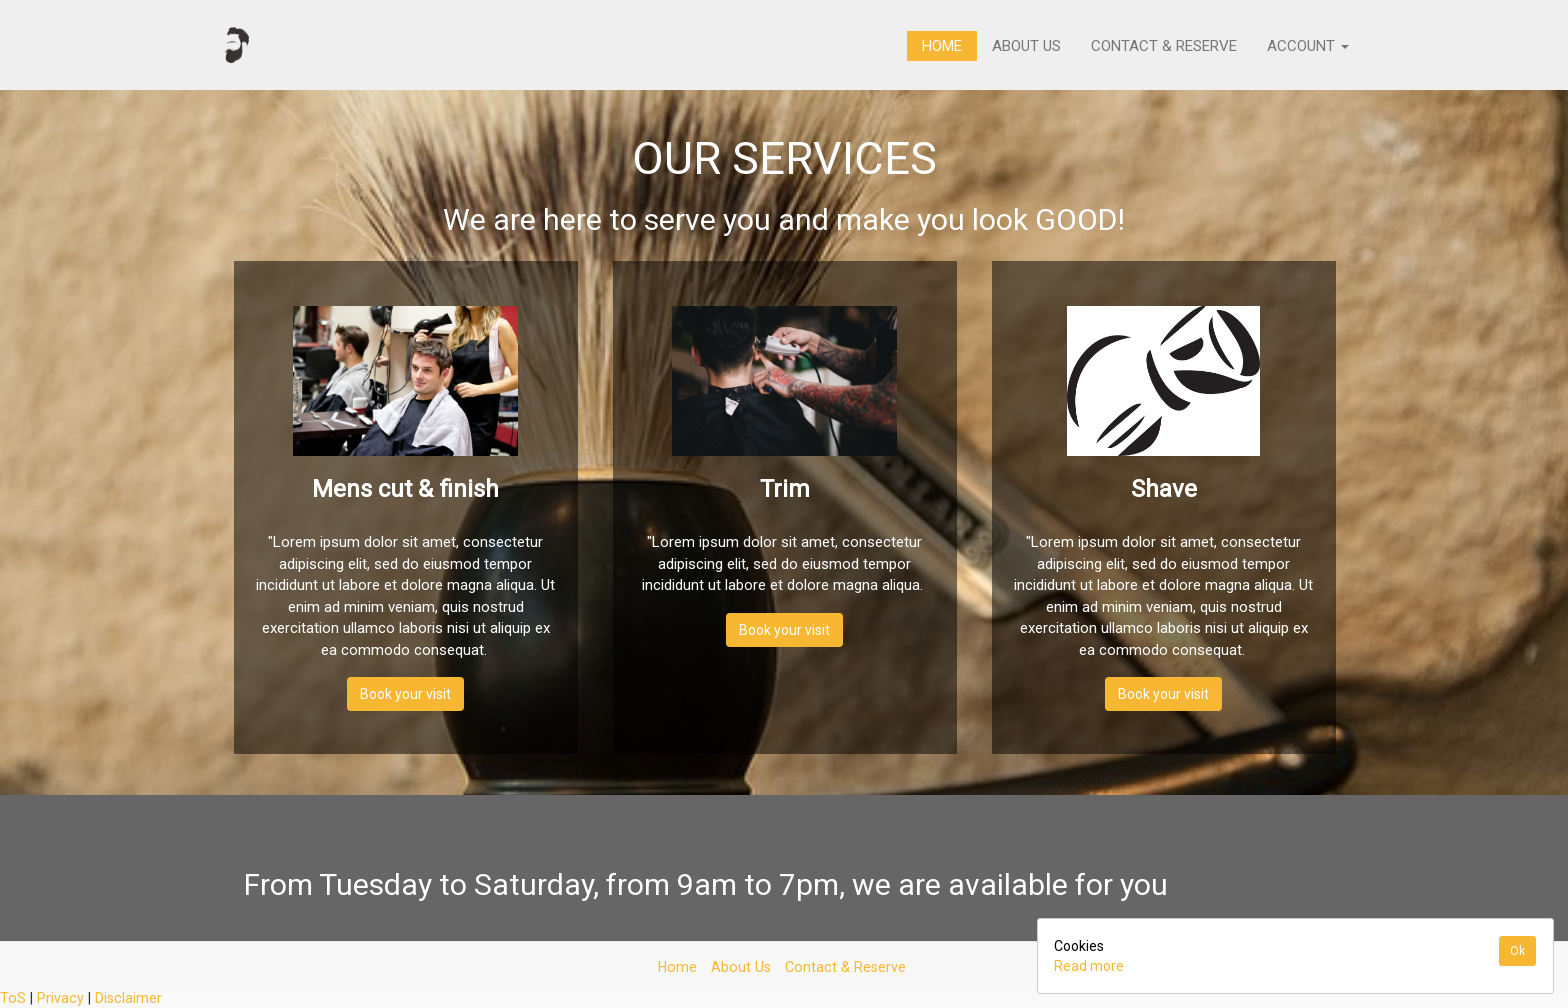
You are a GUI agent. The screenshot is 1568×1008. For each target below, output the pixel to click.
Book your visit (405, 694)
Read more (1089, 966)
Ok (1517, 951)
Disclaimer (128, 998)
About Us (1026, 46)
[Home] (237, 45)
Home (942, 46)
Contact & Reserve (1164, 46)
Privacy (60, 998)
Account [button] (1308, 46)
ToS (13, 998)
